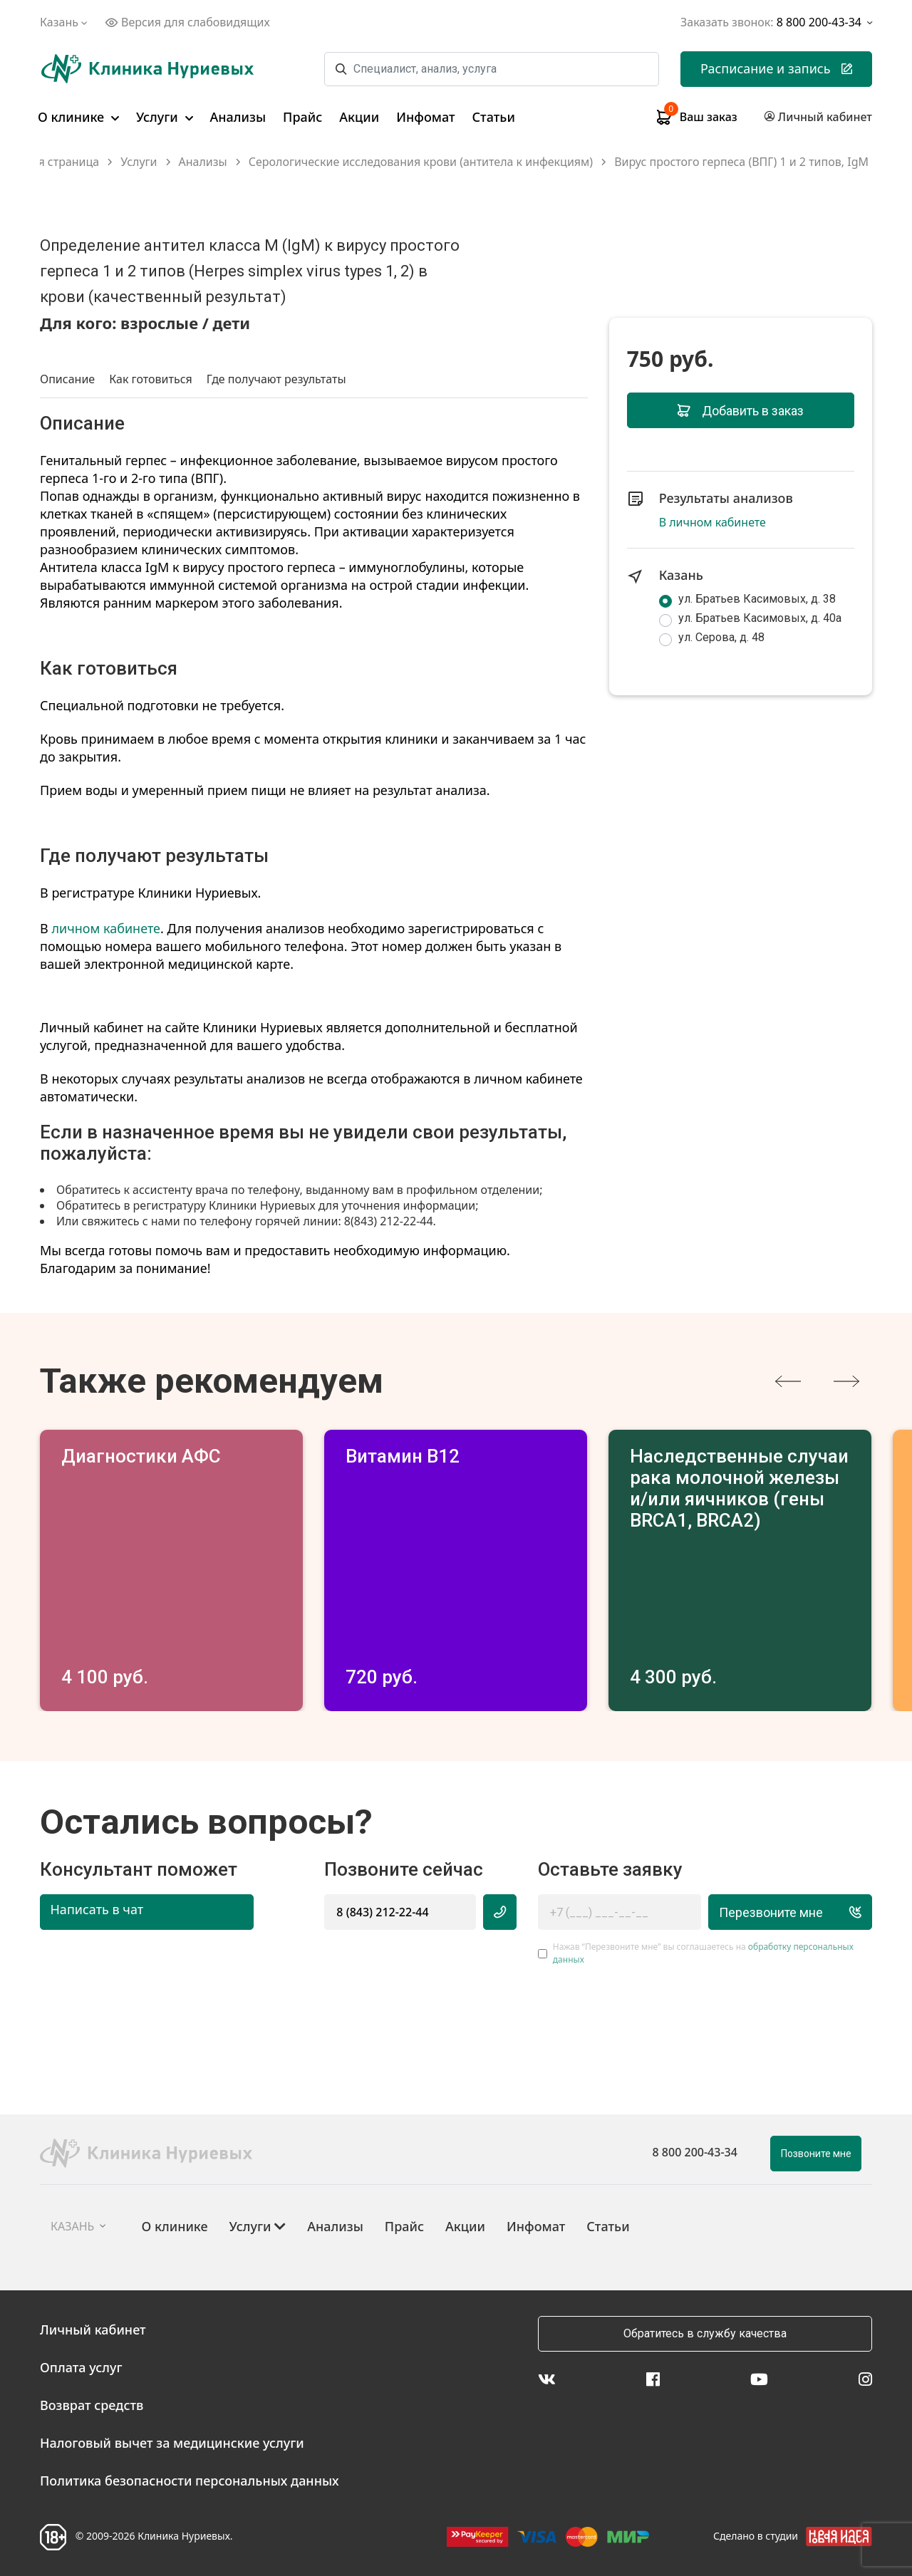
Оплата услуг (81, 2367)
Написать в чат (97, 1909)
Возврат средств (91, 2405)
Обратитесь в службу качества (705, 2333)
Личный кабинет (93, 2329)
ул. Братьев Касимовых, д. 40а (759, 618)
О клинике (78, 116)
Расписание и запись (776, 68)
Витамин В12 (403, 1456)
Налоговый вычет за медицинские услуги (172, 2442)
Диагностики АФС (141, 1456)
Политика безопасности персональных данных (189, 2480)
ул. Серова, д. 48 (721, 637)
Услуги (164, 116)
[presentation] (788, 1381)
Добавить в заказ (741, 410)
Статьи (493, 116)
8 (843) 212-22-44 (382, 1912)
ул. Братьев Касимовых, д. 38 (757, 599)
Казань (65, 22)
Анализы (238, 116)
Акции (359, 116)
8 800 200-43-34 (695, 2152)
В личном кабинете (712, 522)
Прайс (302, 116)
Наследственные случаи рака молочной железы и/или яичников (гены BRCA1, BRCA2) (739, 1488)
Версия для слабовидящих (187, 22)
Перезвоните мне (790, 1912)
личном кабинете (105, 928)
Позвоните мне (816, 2153)
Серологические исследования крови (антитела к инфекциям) (421, 162)
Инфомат (425, 116)
